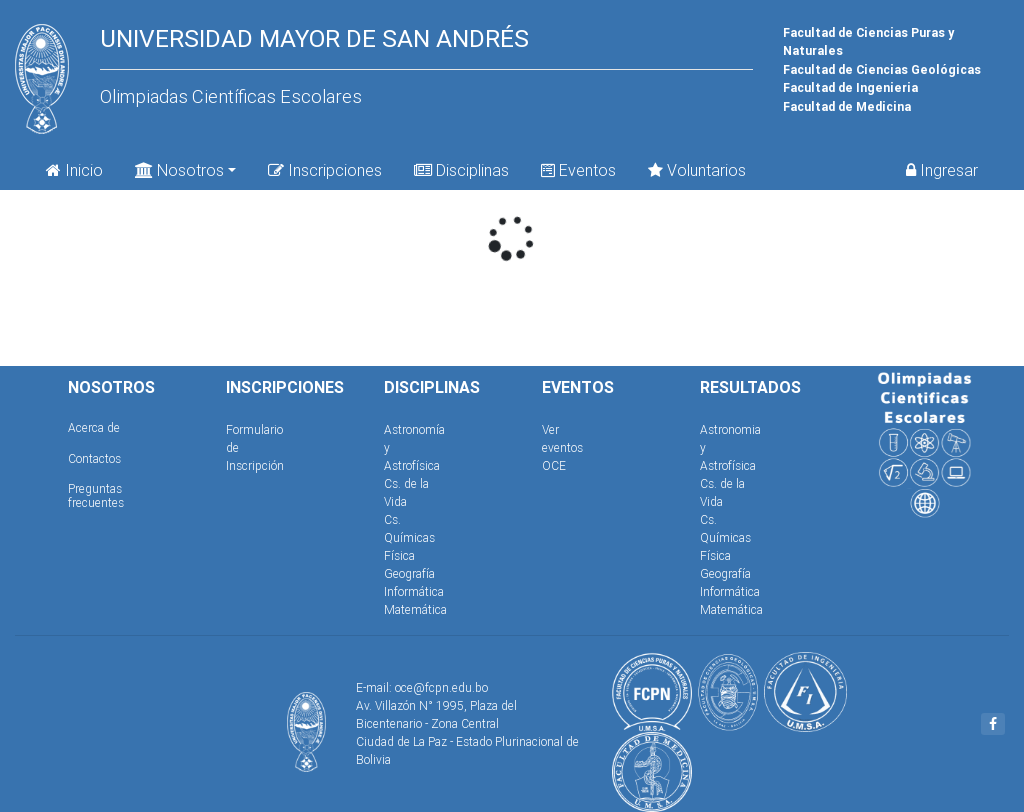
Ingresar (942, 170)
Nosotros (179, 168)
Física (399, 555)
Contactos (94, 458)
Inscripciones (325, 170)
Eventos (578, 170)
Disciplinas (461, 170)
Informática (414, 591)
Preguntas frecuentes (96, 495)
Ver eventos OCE (562, 447)
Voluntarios (697, 170)
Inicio (74, 170)
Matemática (415, 609)
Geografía (409, 573)
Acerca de (94, 427)
